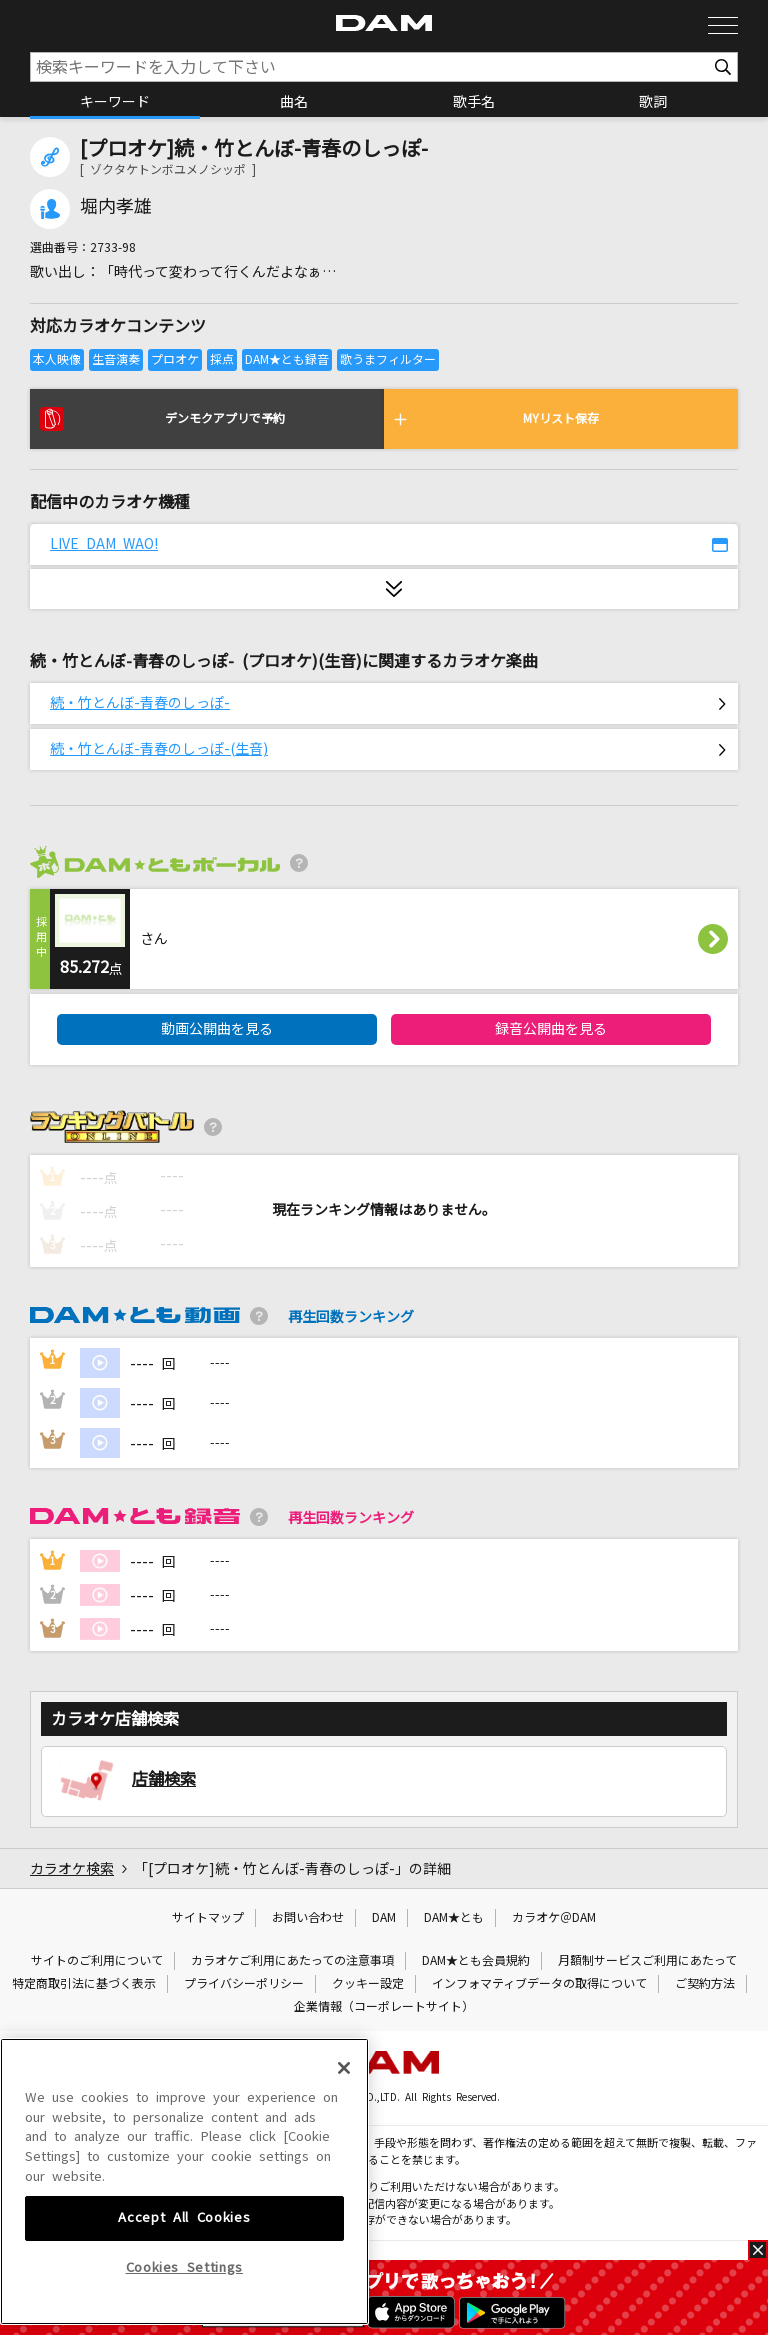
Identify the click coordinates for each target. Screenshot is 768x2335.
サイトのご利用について (97, 1961)
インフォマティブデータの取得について (539, 1984)
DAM (384, 1918)
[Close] (344, 2145)
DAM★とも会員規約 (476, 1961)
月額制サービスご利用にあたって (647, 1961)
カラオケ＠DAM (554, 1918)
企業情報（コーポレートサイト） (384, 2007)
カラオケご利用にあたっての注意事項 (292, 1961)
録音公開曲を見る (551, 1029)
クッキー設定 (368, 1984)
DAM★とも (454, 1918)
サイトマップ (208, 1918)
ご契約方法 (705, 1984)
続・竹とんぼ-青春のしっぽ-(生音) (159, 749)
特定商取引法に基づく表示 (84, 1984)
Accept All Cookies (184, 2294)
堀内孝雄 (116, 207)
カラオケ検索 (72, 1869)
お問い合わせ (308, 1918)
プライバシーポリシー (244, 1984)
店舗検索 (164, 1779)
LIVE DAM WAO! (104, 544)
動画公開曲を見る (217, 1029)
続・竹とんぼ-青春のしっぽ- (140, 703)
